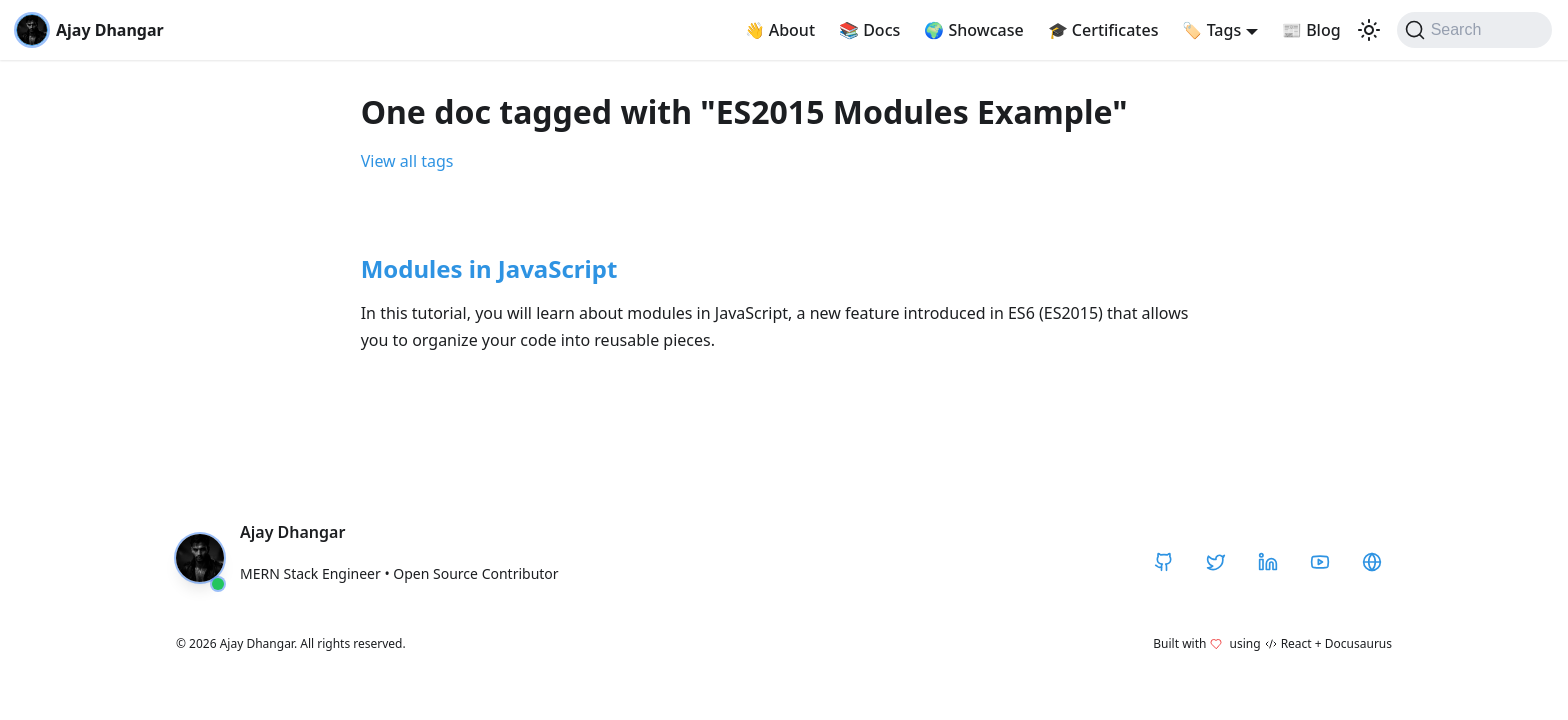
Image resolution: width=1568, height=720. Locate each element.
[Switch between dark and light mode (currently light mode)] (1369, 30)
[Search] (1474, 30)
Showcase (973, 30)
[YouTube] (1320, 562)
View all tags (407, 161)
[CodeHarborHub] (1372, 562)
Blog (1311, 30)
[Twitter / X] (1216, 562)
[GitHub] (1164, 562)
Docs (869, 30)
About (780, 30)
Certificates (1103, 30)
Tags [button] (1211, 30)
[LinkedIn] (1268, 562)
